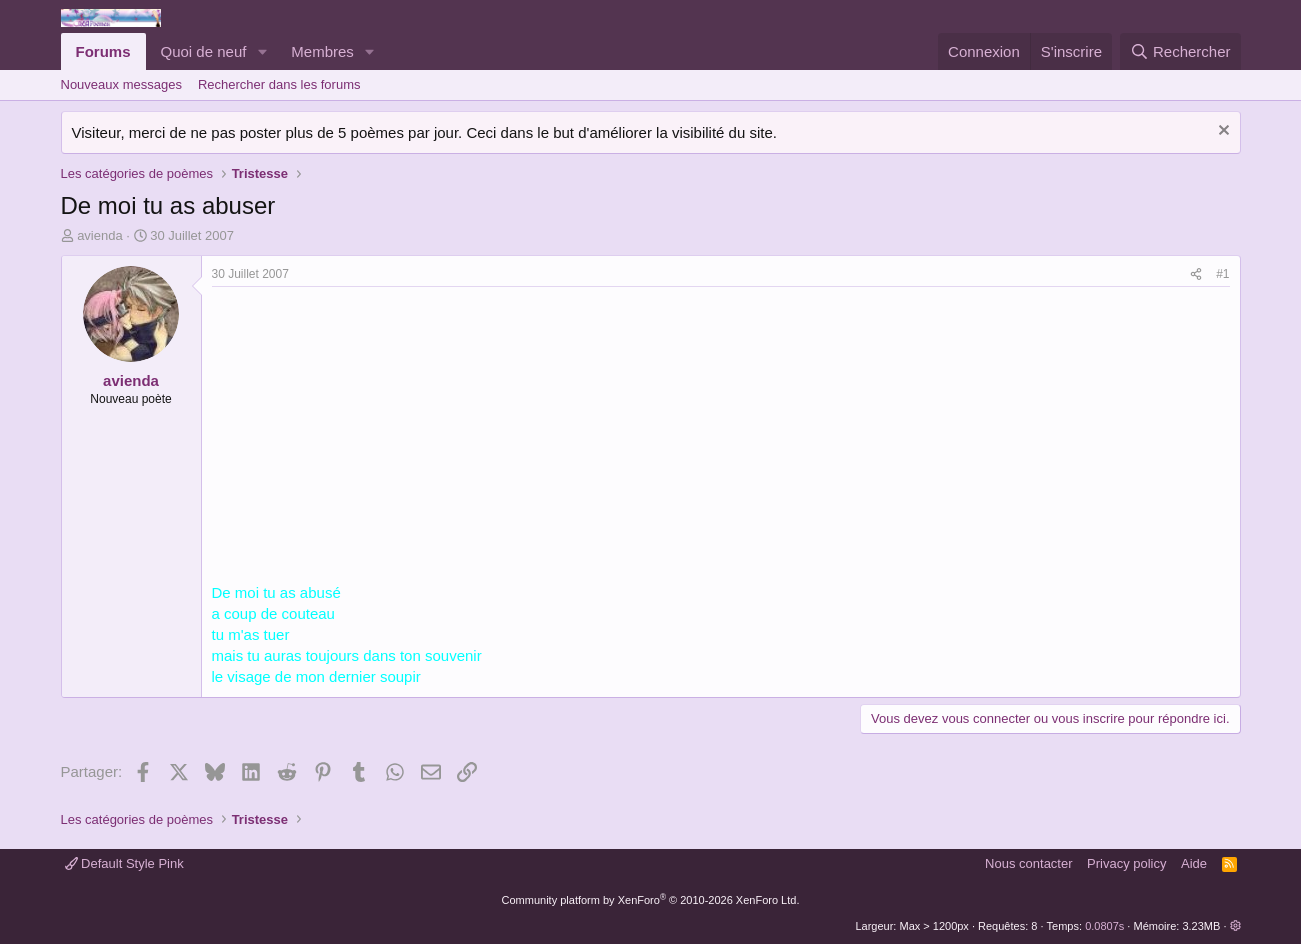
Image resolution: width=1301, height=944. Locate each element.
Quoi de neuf (204, 51)
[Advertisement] (380, 437)
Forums (103, 51)
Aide (1194, 863)
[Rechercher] (1180, 51)
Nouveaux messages (121, 84)
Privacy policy (1126, 863)
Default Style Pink (124, 863)
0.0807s (1104, 926)
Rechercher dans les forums (279, 84)
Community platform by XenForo (651, 900)
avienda (100, 235)
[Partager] (1196, 274)
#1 (1222, 274)
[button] (262, 51)
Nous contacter (1028, 863)
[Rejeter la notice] (1221, 132)
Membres (322, 51)
